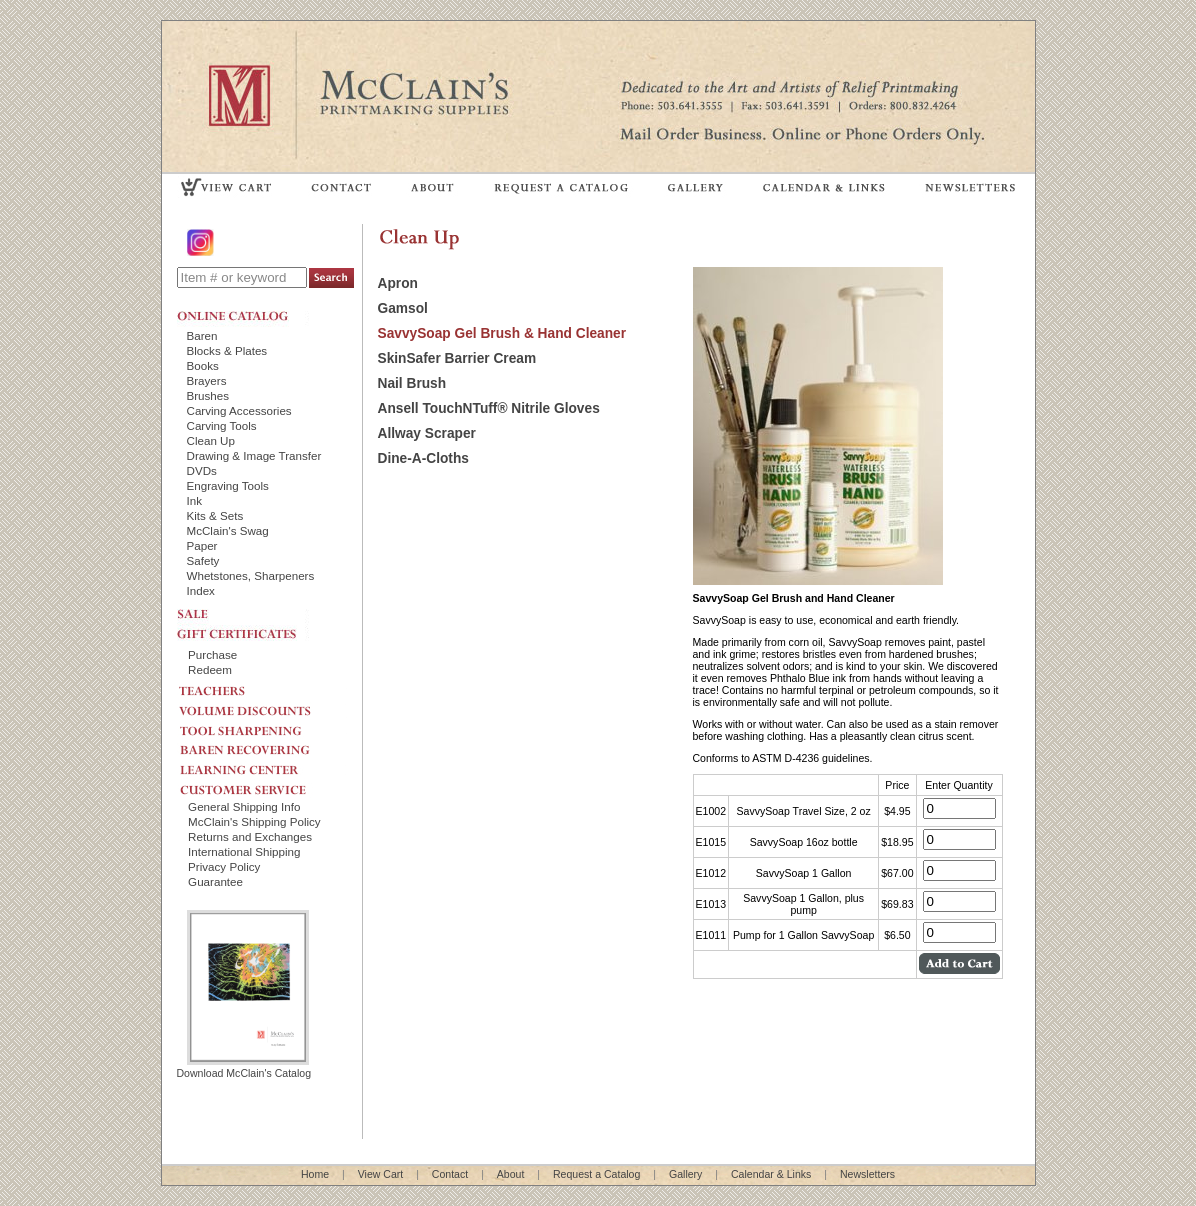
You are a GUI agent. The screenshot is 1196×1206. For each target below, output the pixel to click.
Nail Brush (412, 383)
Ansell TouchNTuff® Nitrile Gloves (489, 408)
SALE (243, 612)
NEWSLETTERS (969, 186)
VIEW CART (227, 186)
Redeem (210, 669)
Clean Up (211, 440)
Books (203, 365)
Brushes (208, 395)
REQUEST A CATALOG (561, 186)
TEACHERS (262, 687)
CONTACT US (342, 186)
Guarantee (215, 881)
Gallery (685, 1174)
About (511, 1174)
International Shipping (244, 851)
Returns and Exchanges (250, 836)
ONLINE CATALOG (243, 316)
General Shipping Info (244, 806)
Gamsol (403, 308)
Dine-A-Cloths (423, 458)
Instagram (202, 242)
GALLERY (696, 186)
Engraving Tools (228, 485)
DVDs (202, 470)
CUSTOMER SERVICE (262, 785)
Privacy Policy (224, 866)
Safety (203, 560)
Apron (398, 283)
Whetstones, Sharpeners (251, 575)
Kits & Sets (215, 515)
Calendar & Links (771, 1174)
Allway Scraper (427, 433)
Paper (202, 545)
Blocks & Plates (227, 350)
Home (315, 1174)
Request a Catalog (596, 1174)
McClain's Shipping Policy (254, 821)
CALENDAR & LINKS (823, 186)
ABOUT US (433, 186)
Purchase (212, 654)
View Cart (381, 1174)
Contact (450, 1174)
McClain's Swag (228, 530)
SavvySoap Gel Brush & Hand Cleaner (502, 333)
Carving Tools (222, 425)
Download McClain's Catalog (244, 1067)
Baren (202, 335)
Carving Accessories (239, 410)
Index (201, 590)
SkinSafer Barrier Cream (457, 358)
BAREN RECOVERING (262, 745)
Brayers (207, 380)
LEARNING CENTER (262, 765)
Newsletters (867, 1174)
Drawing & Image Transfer (254, 455)
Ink (195, 500)
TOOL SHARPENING (262, 725)
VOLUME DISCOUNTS (262, 706)
